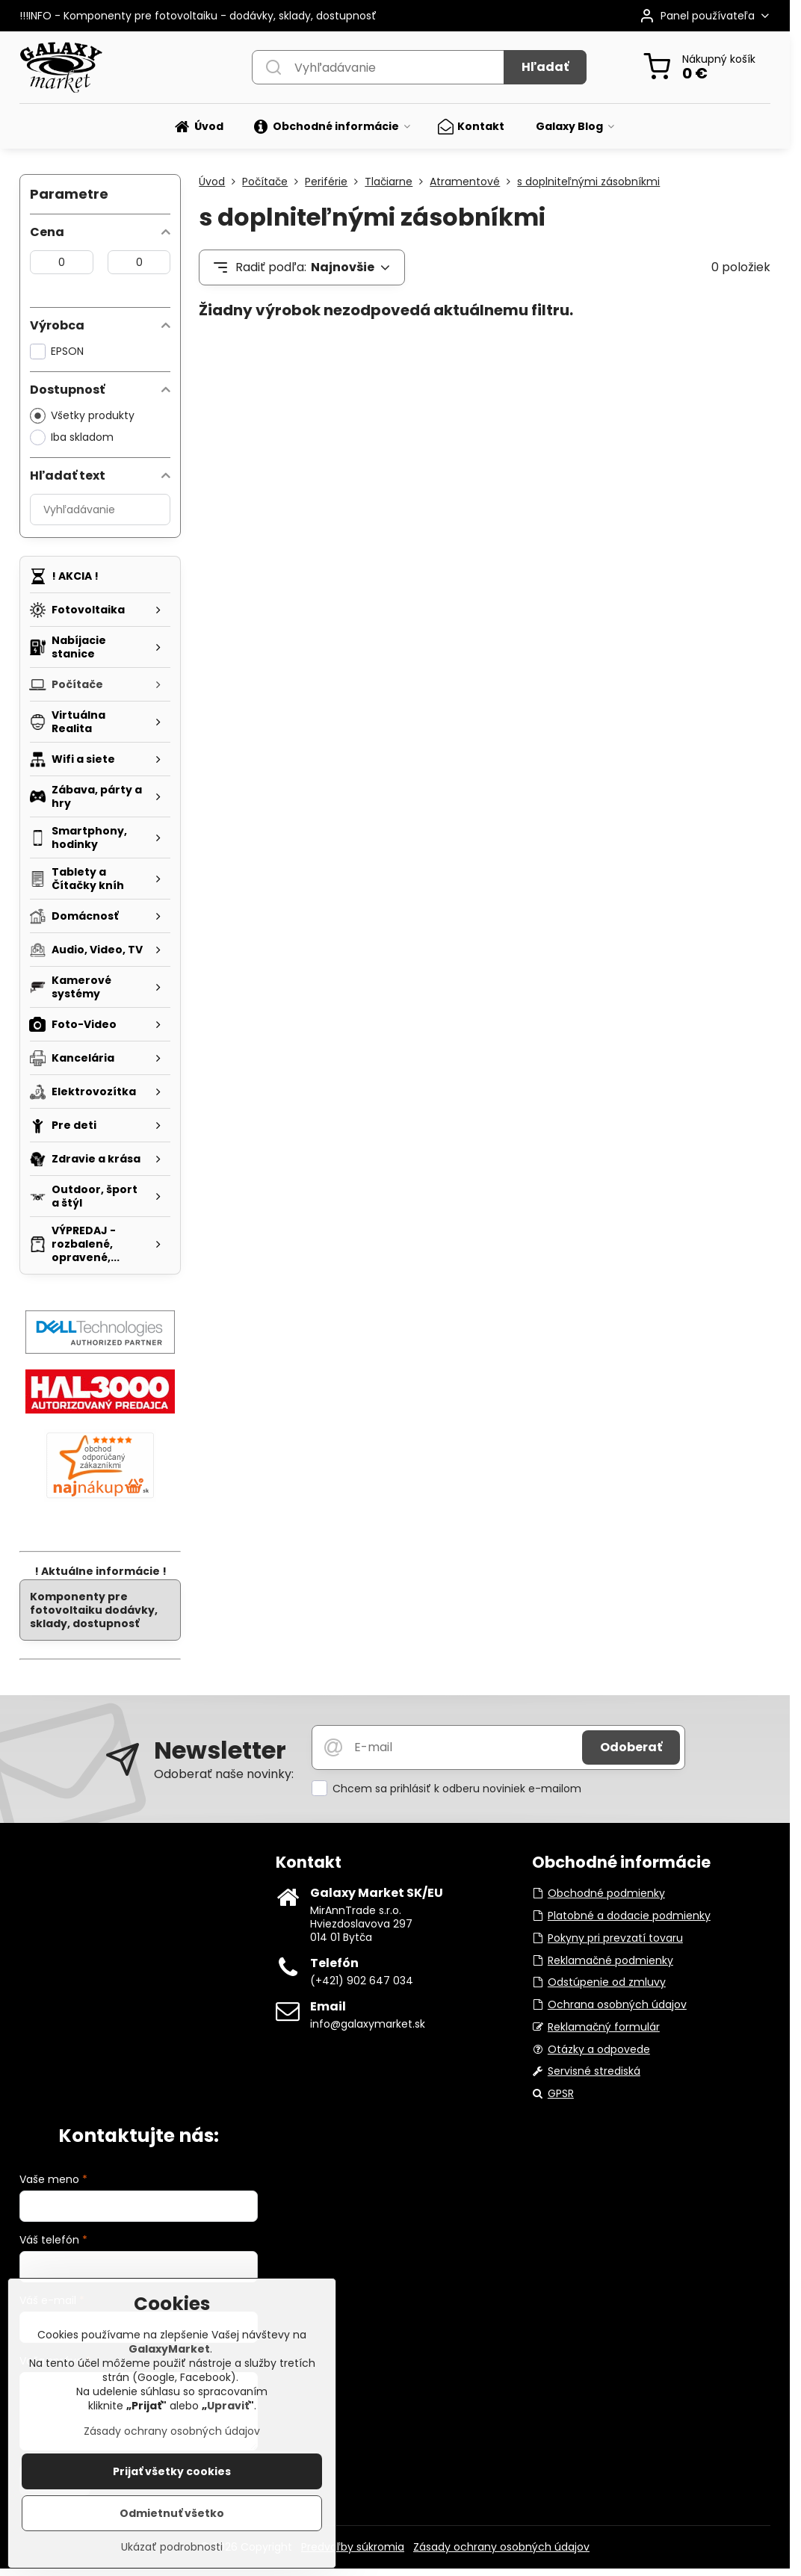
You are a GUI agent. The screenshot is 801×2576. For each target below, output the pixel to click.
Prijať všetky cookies (172, 2478)
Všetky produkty (82, 416)
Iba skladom (72, 437)
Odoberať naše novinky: (224, 1774)
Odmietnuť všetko (172, 2520)
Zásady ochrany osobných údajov (501, 2546)
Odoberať (631, 1747)
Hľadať (545, 66)
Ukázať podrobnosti (172, 2555)
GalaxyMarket (169, 2356)
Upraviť (228, 2413)
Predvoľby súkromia (352, 2546)
